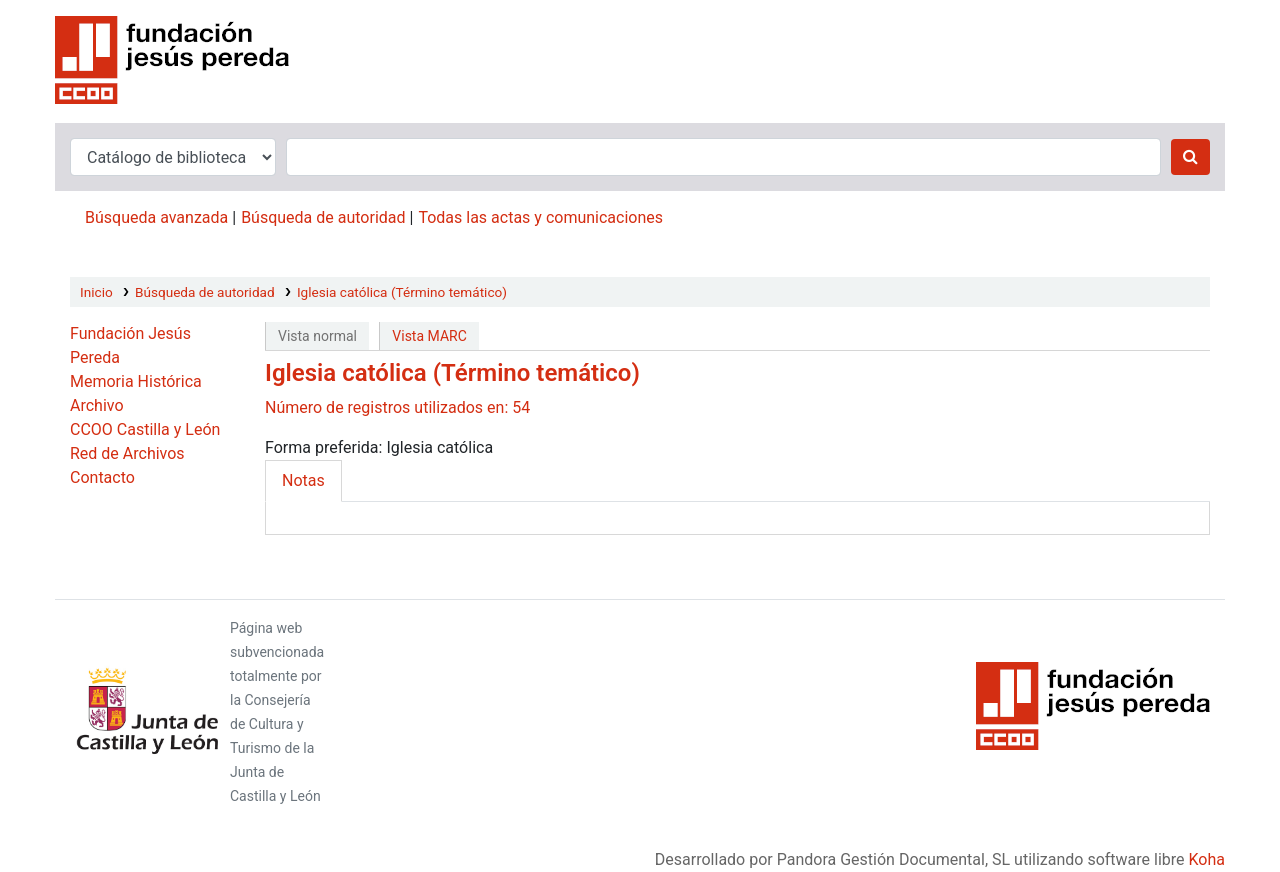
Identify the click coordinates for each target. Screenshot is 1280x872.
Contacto (102, 477)
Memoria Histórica (136, 381)
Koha (1207, 859)
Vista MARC (429, 336)
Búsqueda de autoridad (323, 217)
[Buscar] (1190, 157)
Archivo (97, 405)
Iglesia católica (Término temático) (402, 292)
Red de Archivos (127, 453)
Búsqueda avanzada (156, 217)
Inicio (96, 292)
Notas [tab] (303, 480)
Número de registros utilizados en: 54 (397, 407)
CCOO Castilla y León (145, 429)
